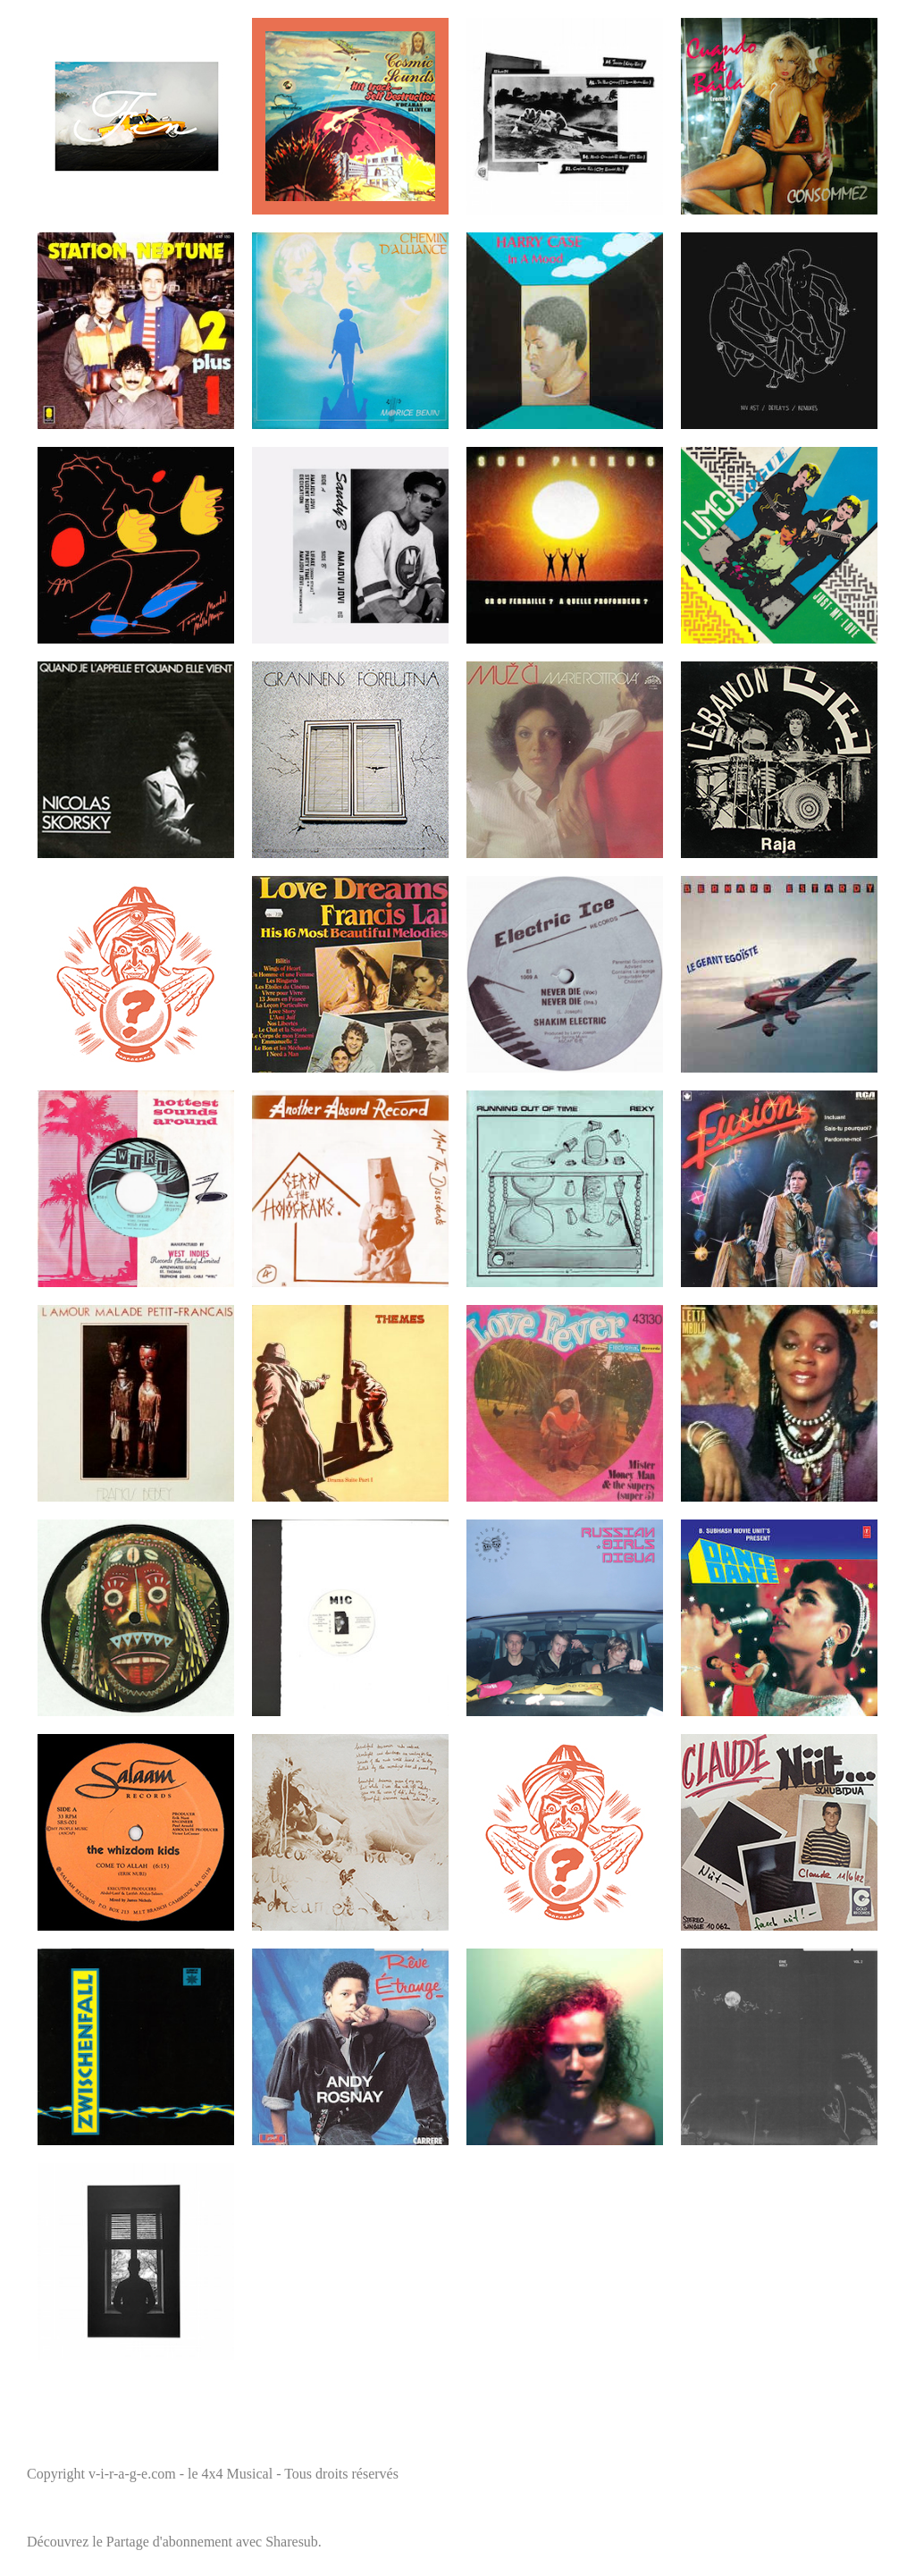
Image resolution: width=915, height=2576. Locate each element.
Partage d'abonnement (169, 2541)
